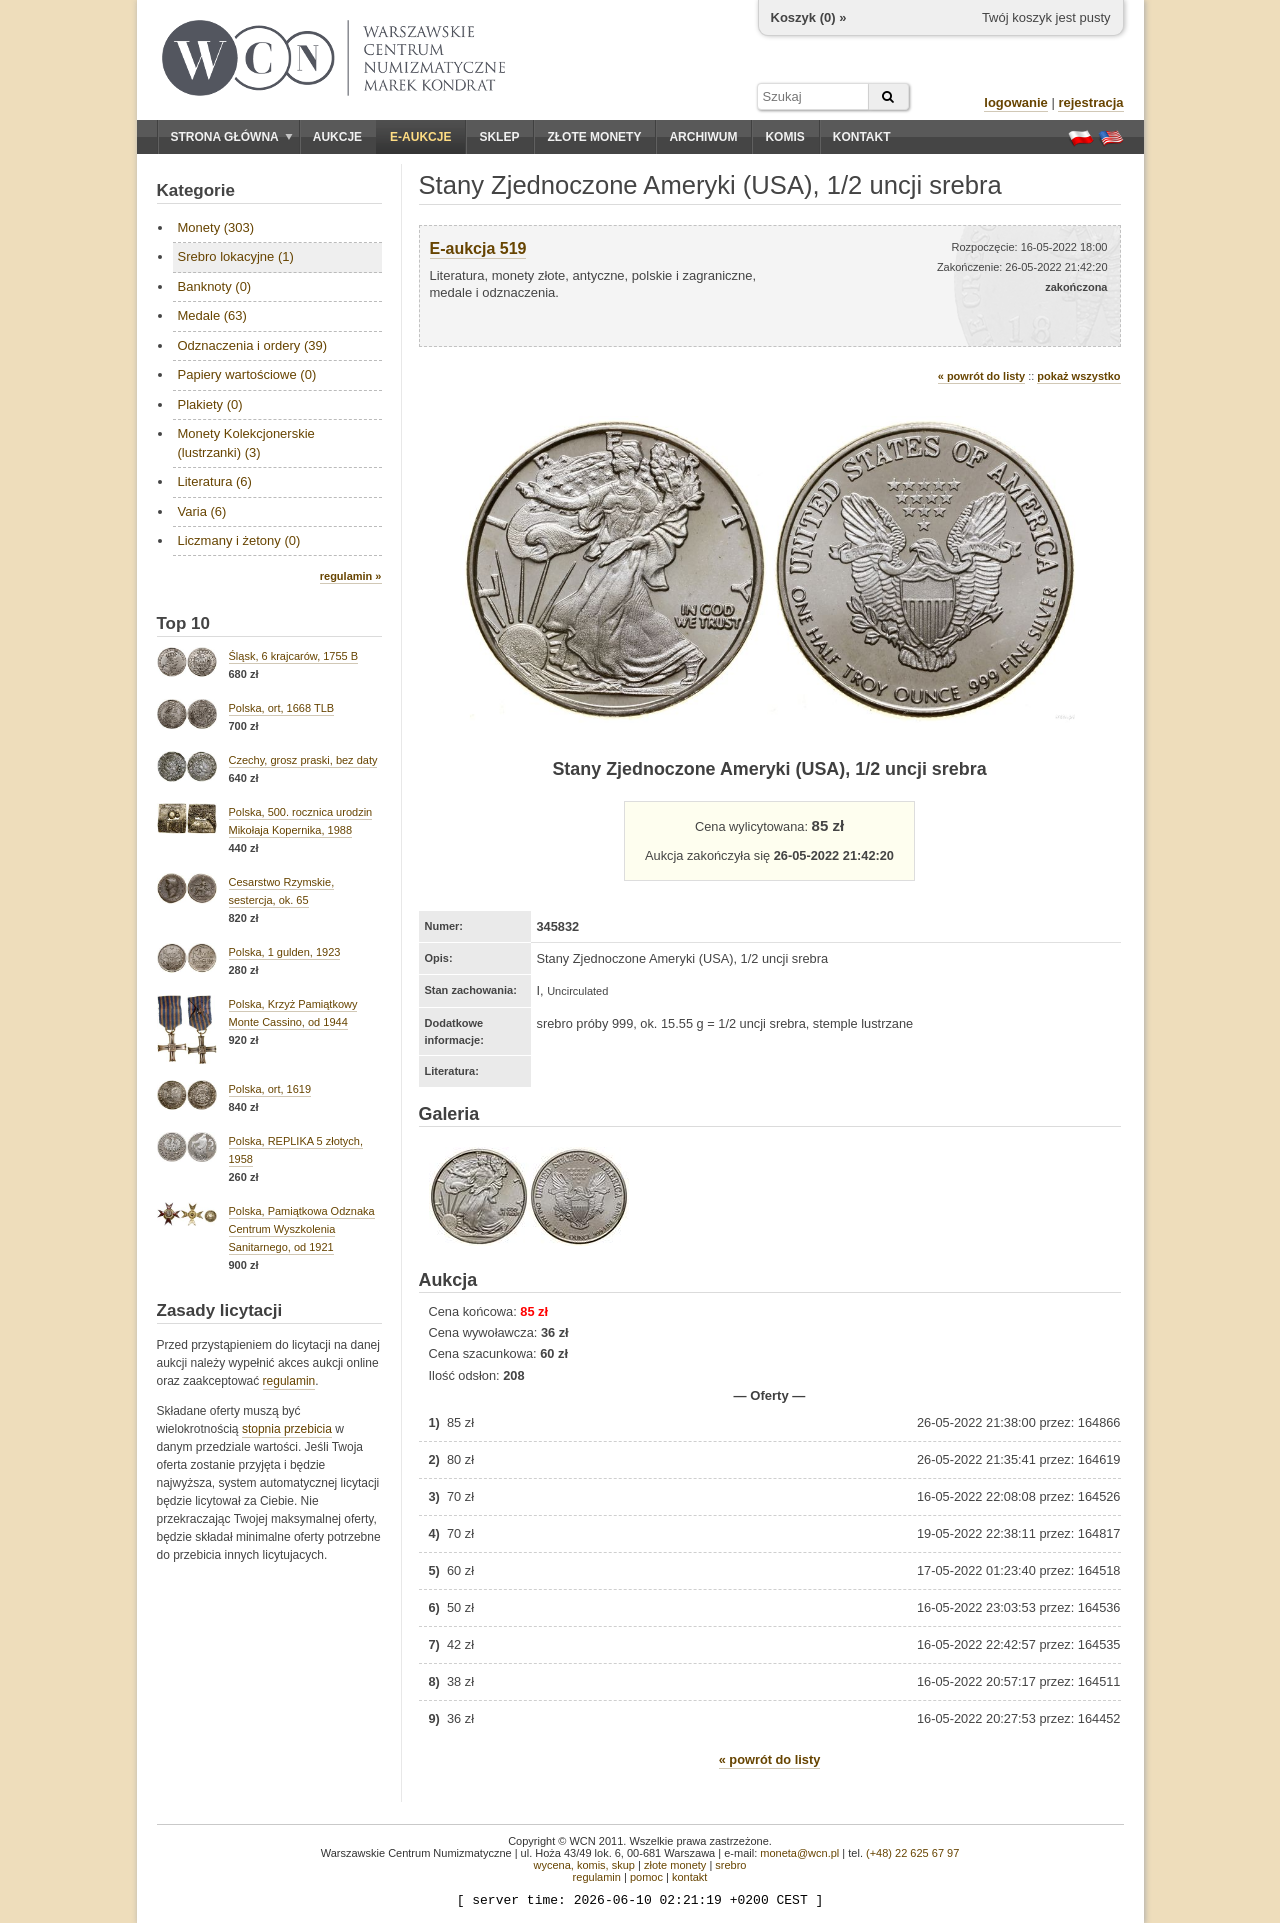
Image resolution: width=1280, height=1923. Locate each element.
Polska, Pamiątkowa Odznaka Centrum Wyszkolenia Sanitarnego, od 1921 (302, 1229)
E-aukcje (420, 137)
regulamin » (351, 576)
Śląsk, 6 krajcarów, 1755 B (294, 656)
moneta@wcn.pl (799, 1853)
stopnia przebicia (287, 1429)
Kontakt (862, 137)
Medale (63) (212, 315)
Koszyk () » (809, 17)
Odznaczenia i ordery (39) (253, 345)
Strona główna (232, 137)
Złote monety (594, 137)
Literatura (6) (215, 481)
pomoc (646, 1877)
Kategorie (196, 190)
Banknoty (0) (215, 286)
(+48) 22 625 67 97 (912, 1853)
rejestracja (1090, 102)
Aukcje (337, 137)
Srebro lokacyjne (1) (236, 256)
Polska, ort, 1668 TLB (282, 708)
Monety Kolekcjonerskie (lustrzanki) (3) (246, 442)
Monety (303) (216, 227)
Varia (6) (202, 511)
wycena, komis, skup (583, 1865)
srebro (730, 1865)
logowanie (1016, 102)
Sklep (499, 137)
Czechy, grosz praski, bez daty (303, 760)
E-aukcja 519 (478, 248)
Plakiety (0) (210, 404)
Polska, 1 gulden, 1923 (285, 952)
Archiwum (703, 137)
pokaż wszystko (1078, 376)
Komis (784, 137)
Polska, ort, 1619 (270, 1089)
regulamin (289, 1381)
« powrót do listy (981, 376)
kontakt (689, 1877)
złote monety (675, 1865)
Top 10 (184, 623)
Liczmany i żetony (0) (239, 540)
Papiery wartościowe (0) (247, 374)
